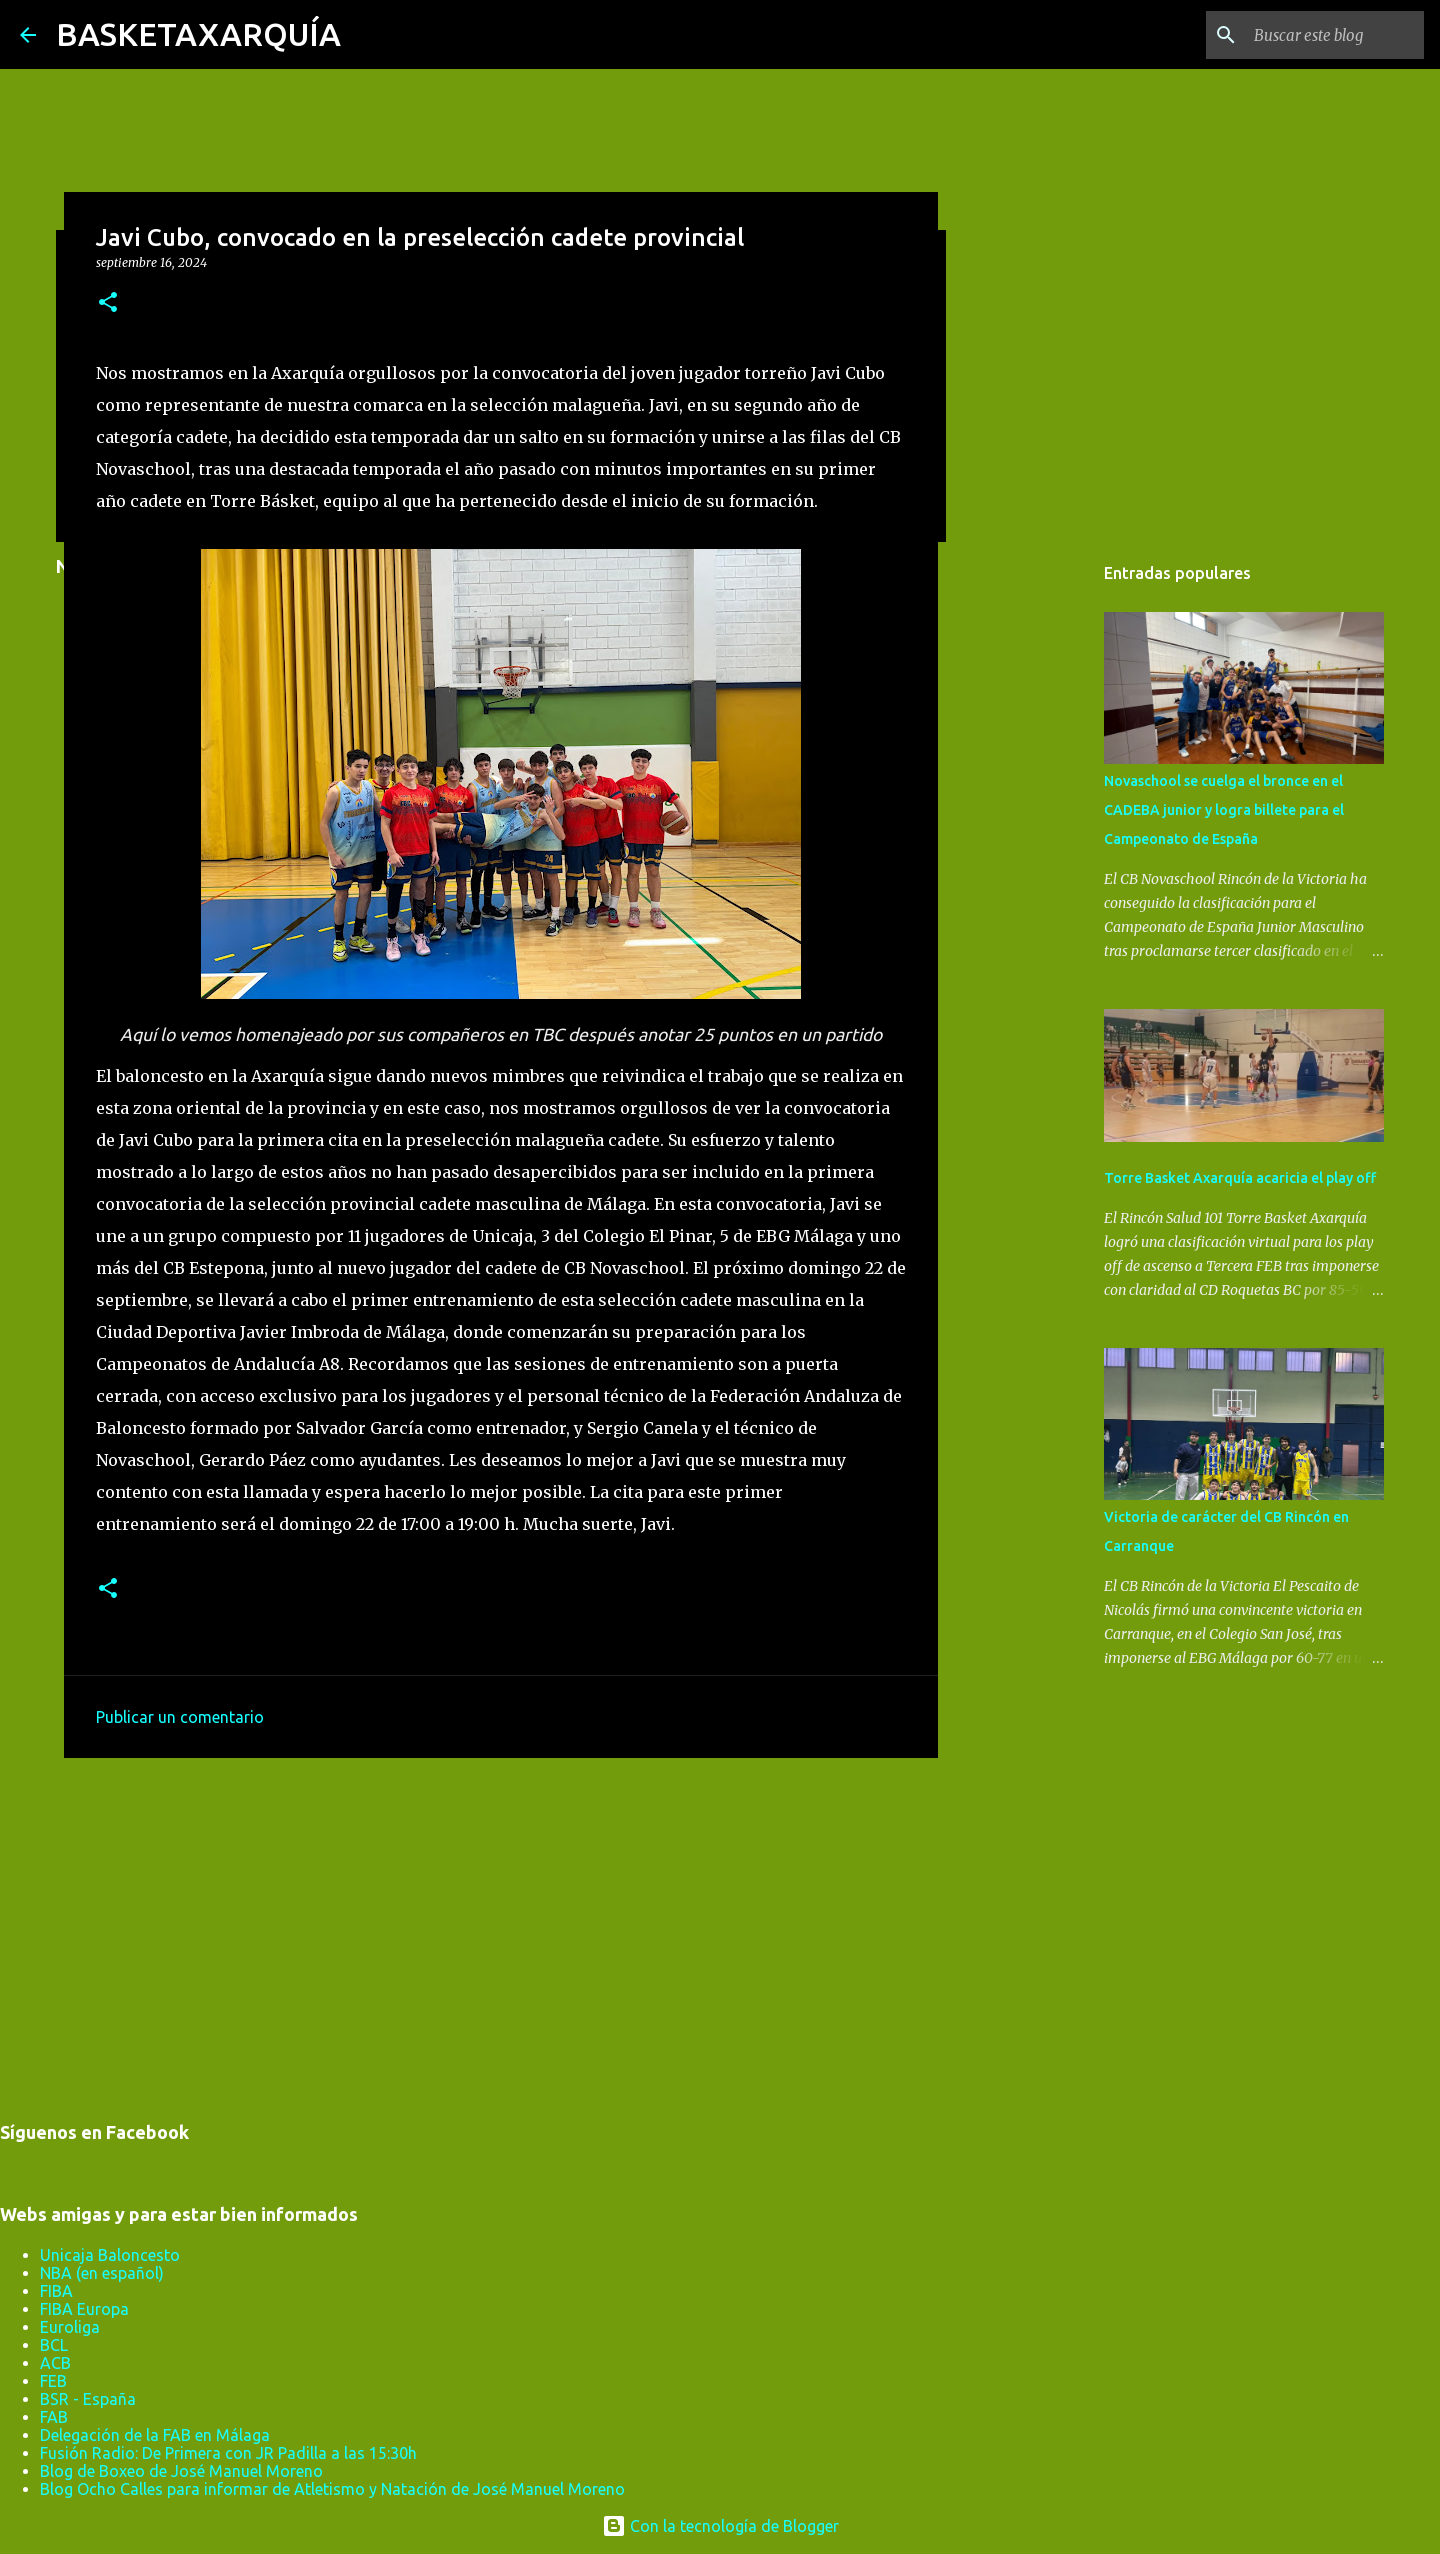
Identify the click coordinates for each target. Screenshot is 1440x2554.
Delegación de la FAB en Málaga (155, 2435)
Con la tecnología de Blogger (720, 2526)
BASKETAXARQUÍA (198, 34)
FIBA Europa (84, 2309)
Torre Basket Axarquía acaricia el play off (1240, 1178)
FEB (53, 2381)
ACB (55, 2363)
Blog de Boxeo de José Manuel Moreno (181, 2471)
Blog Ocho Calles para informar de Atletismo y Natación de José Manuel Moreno (332, 2489)
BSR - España (88, 2399)
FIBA (56, 2291)
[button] (108, 303)
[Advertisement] (501, 1928)
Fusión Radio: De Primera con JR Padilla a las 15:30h (228, 2453)
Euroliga (70, 2327)
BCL (54, 2345)
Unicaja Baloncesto (110, 2255)
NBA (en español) (102, 2273)
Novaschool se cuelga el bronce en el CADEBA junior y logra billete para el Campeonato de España (1224, 810)
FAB (54, 2417)
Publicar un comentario (180, 1717)
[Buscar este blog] (1319, 35)
